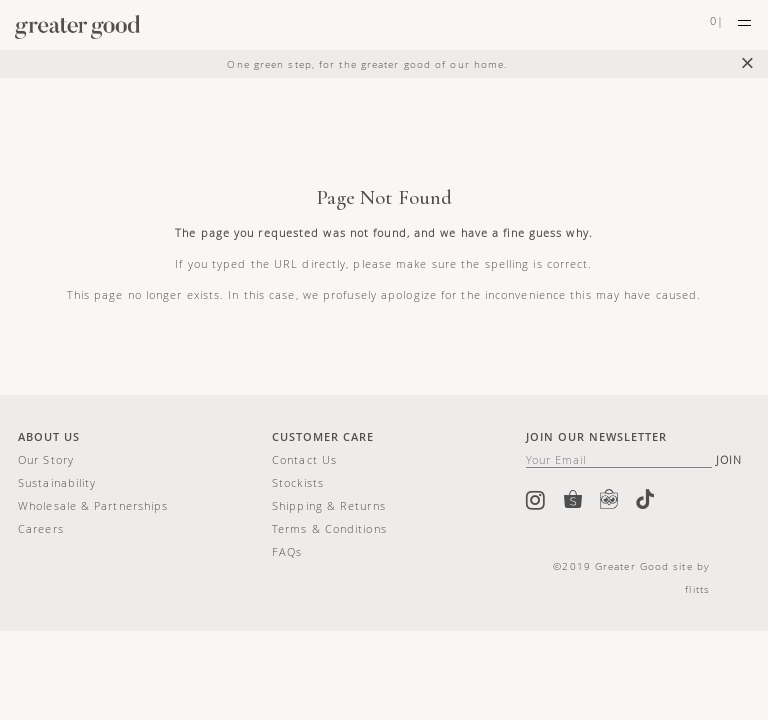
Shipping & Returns (329, 505)
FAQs (287, 551)
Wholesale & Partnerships (93, 505)
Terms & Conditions (329, 528)
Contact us (304, 459)
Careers (41, 528)
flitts (697, 589)
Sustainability (57, 482)
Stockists (298, 482)
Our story (46, 459)
